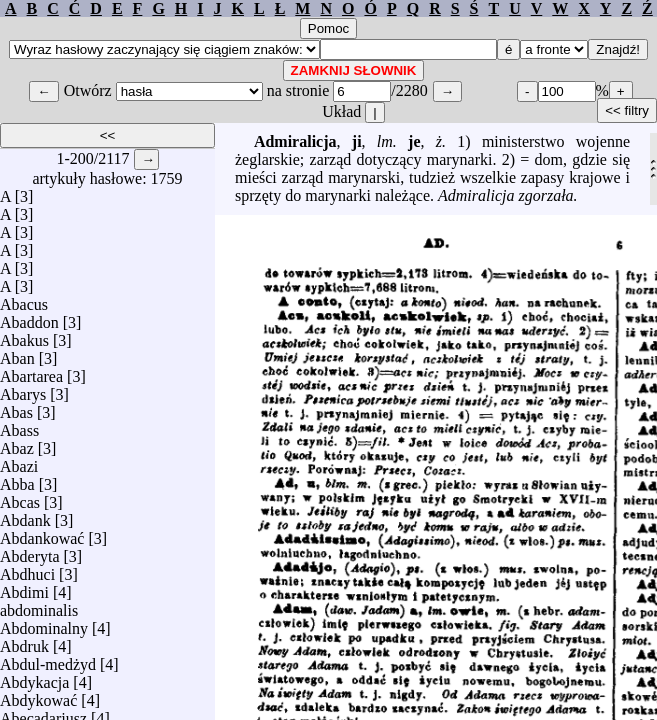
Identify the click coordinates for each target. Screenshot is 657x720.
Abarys (23, 389)
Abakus (24, 335)
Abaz (17, 443)
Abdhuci (27, 569)
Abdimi (24, 587)
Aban (17, 353)
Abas (16, 407)
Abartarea (31, 371)
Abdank (25, 515)
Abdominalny (44, 623)
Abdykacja (34, 677)
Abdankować (42, 533)
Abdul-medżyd (48, 659)
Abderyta (30, 551)
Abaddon (29, 317)
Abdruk (24, 641)
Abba (17, 479)
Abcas (20, 497)
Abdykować (38, 695)
